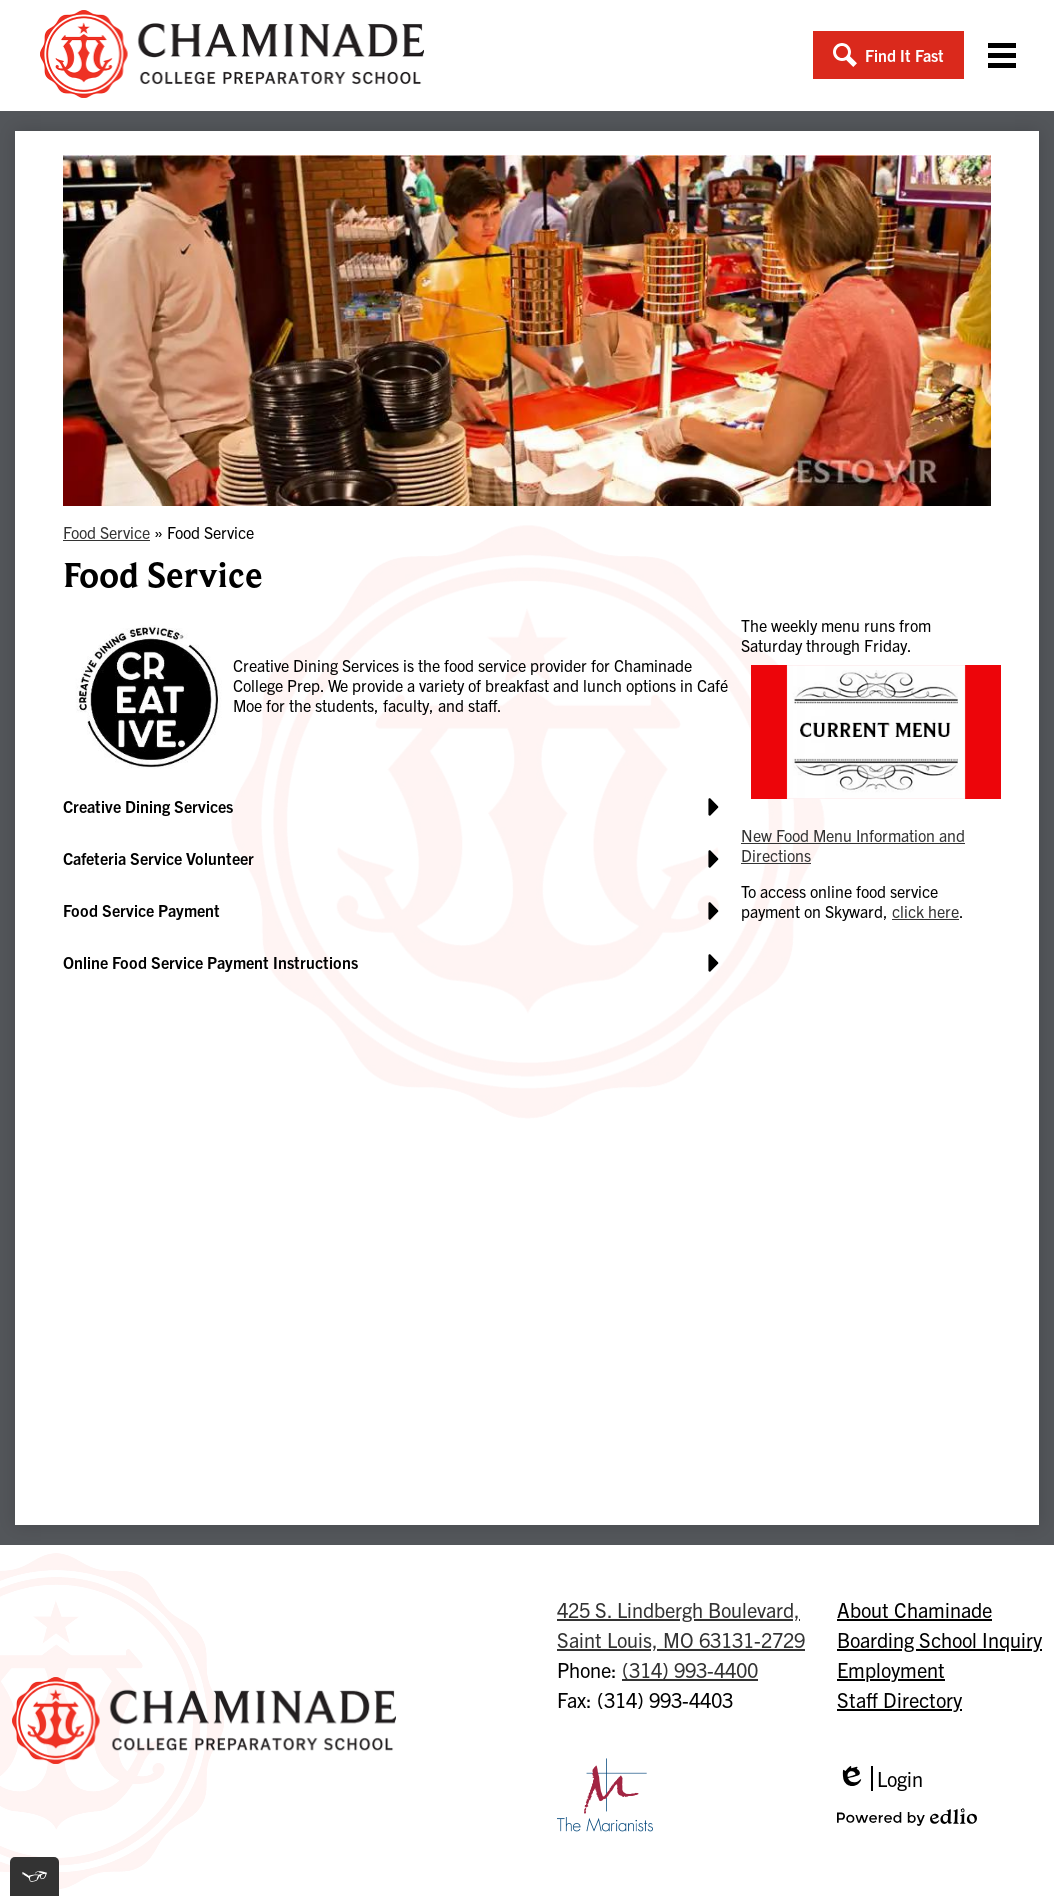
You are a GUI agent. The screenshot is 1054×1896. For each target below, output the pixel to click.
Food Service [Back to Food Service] (106, 532)
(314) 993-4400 (690, 1669)
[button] (888, 55)
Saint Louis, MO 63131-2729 (681, 1623)
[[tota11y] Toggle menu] (34, 1876)
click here (925, 911)
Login (880, 1778)
